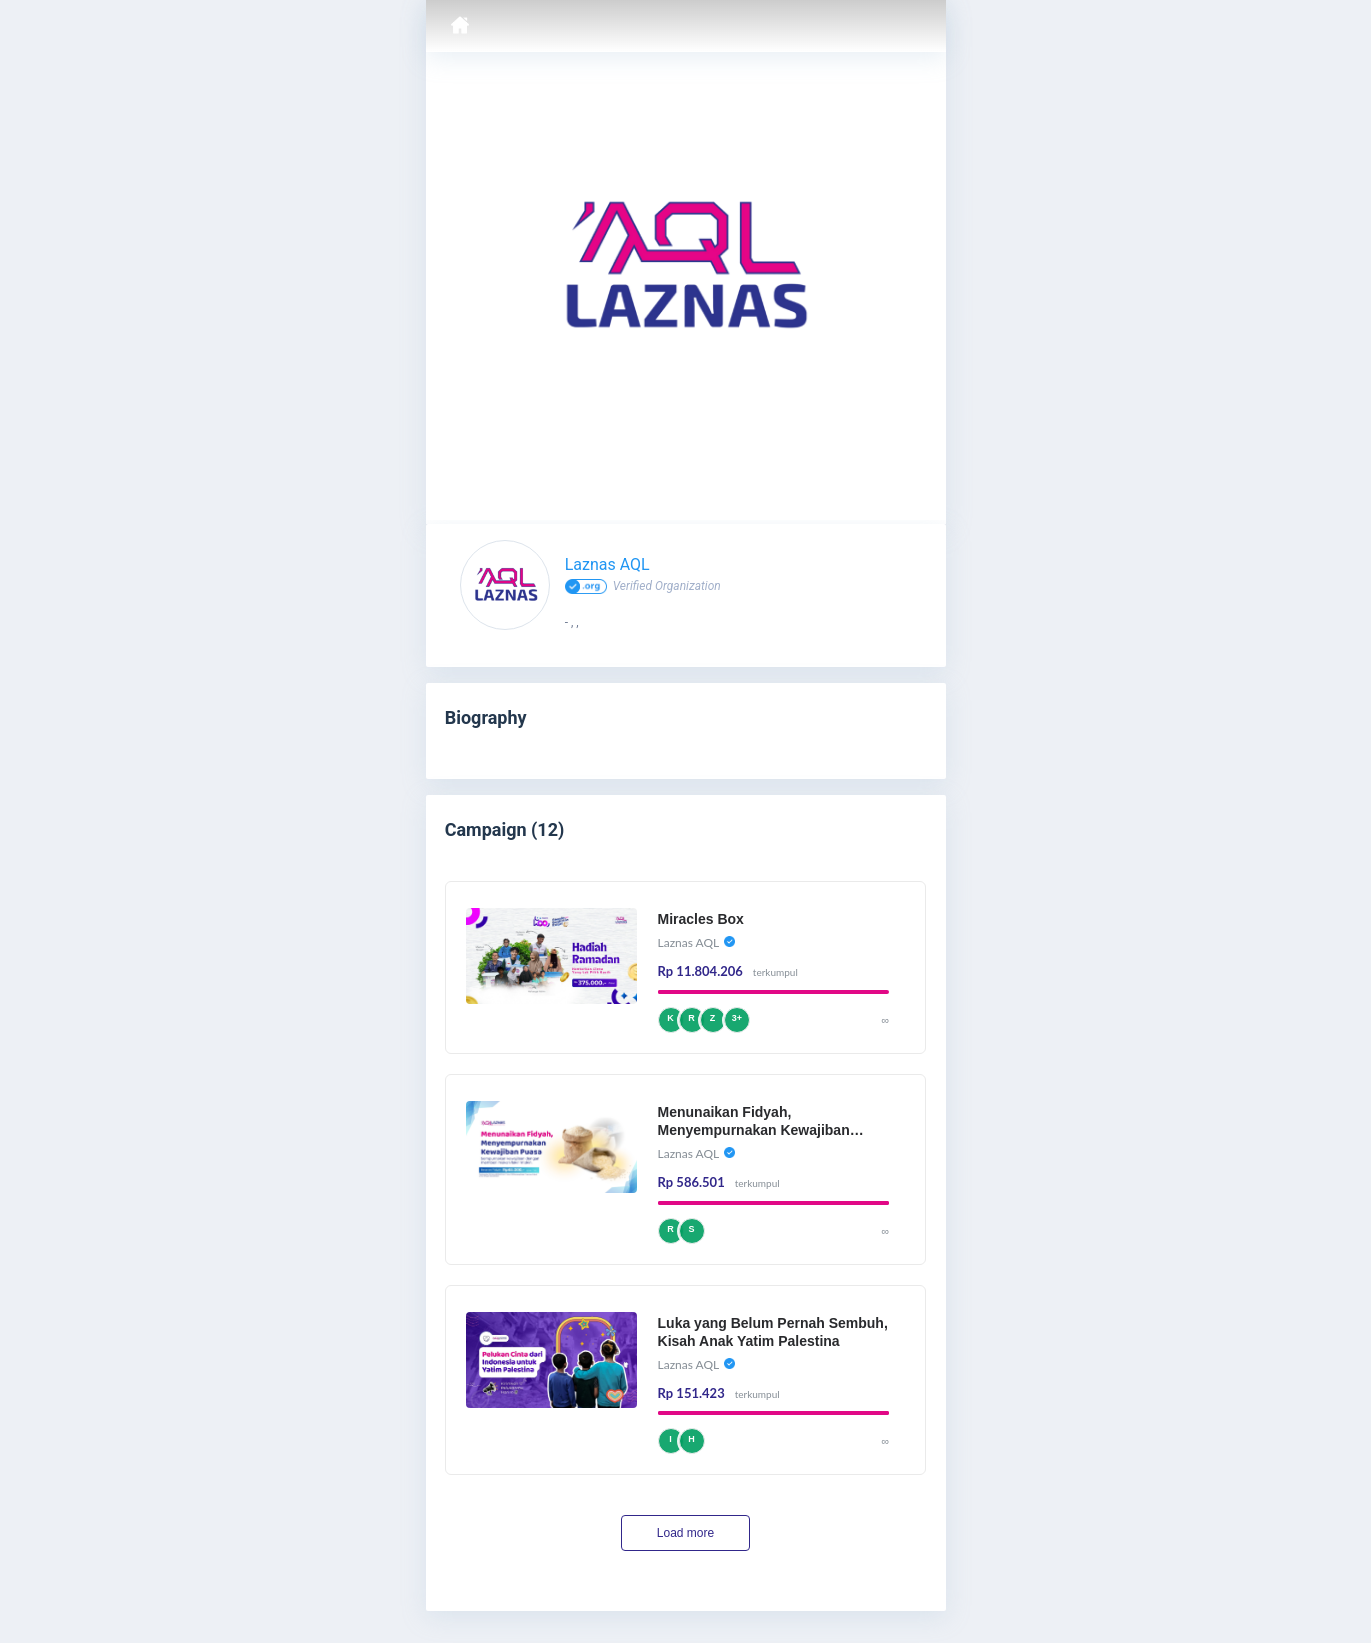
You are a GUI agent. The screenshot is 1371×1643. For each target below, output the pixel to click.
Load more (685, 1533)
